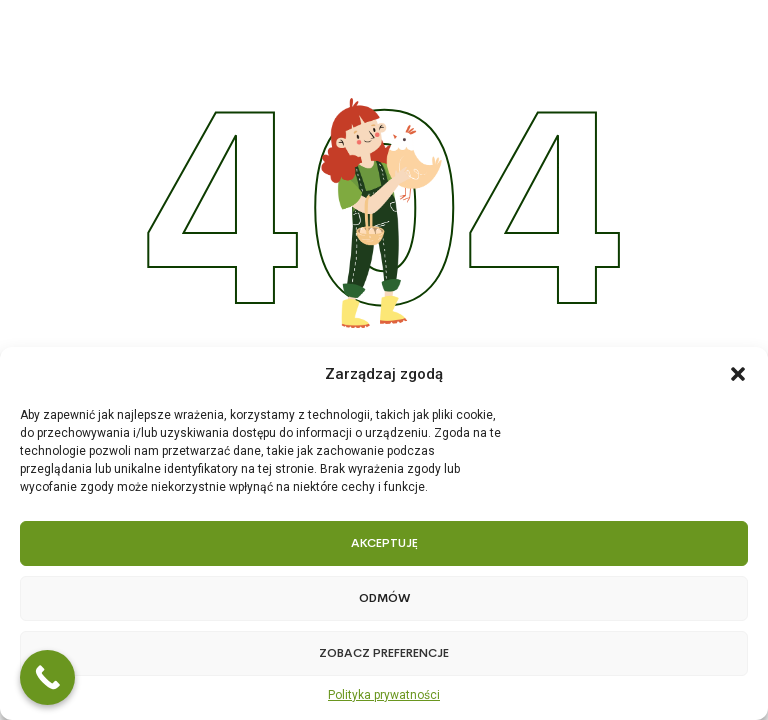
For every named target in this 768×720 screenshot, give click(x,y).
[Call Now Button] (47, 677)
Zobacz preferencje (384, 653)
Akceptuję (384, 543)
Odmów (384, 598)
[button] (738, 374)
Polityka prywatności (384, 695)
